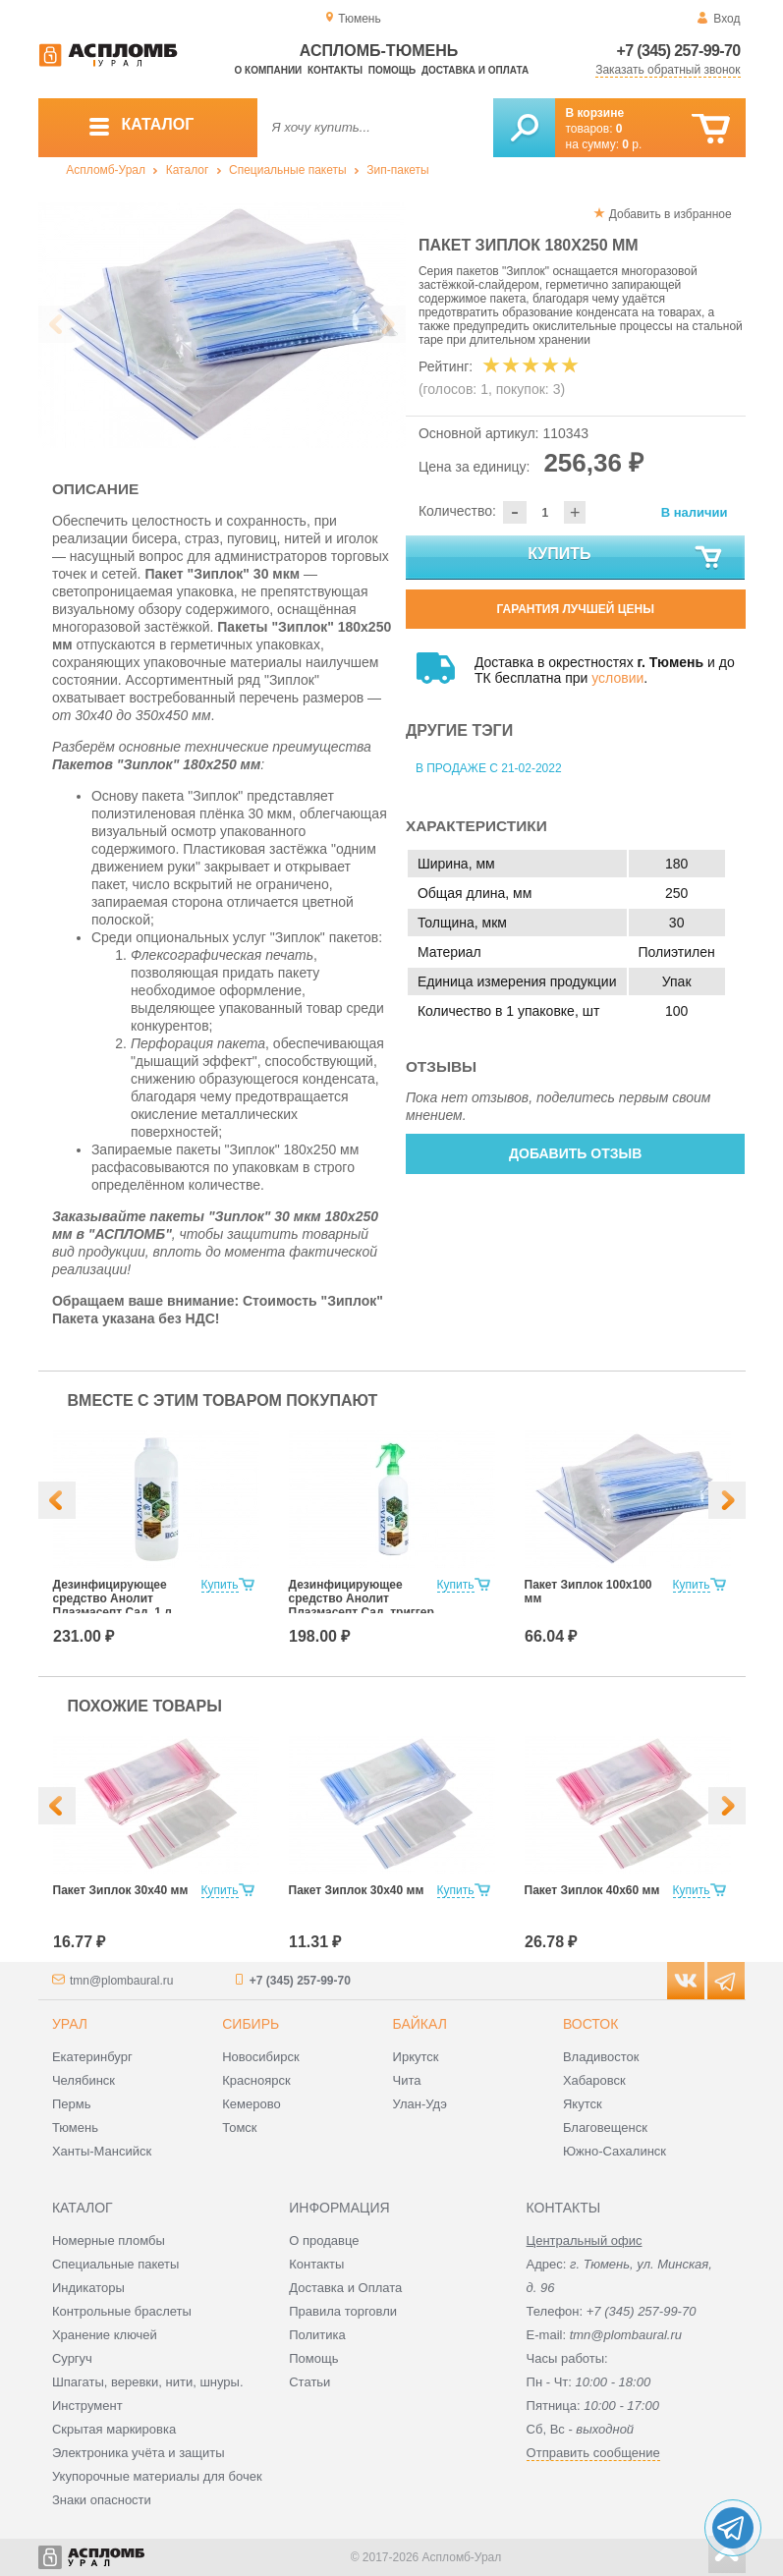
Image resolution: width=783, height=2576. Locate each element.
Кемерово (251, 2104)
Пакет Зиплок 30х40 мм (121, 1890)
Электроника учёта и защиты (138, 2452)
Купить (626, 558)
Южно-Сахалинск (614, 2151)
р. (632, 144)
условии (617, 678)
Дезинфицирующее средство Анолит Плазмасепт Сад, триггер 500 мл (361, 1605)
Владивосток (601, 2056)
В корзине (595, 113)
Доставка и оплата (475, 70)
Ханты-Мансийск (101, 2151)
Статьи (309, 2382)
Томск (239, 2127)
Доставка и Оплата (345, 2287)
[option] (222, 325)
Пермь (71, 2104)
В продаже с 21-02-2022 (489, 768)
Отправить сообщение (593, 2452)
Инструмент (87, 2405)
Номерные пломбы (108, 2240)
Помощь (392, 70)
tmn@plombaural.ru (122, 1981)
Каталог (187, 170)
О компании (269, 70)
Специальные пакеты (288, 170)
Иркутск (416, 2056)
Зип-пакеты (397, 170)
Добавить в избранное (670, 214)
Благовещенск (605, 2127)
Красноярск (256, 2080)
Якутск (582, 2104)
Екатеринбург (92, 2056)
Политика (317, 2334)
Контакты (335, 70)
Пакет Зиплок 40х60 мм (592, 1890)
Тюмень (75, 2127)
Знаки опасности (101, 2499)
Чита (407, 2080)
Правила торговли (343, 2311)
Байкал (420, 2024)
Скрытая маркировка (114, 2429)
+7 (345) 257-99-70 (679, 50)
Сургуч (72, 2358)
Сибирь (250, 2024)
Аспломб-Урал (105, 170)
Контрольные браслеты (122, 2311)
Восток (590, 2024)
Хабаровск (594, 2080)
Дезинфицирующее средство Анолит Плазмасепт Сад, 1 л (112, 1598)
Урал (69, 2024)
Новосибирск (261, 2056)
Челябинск (83, 2080)
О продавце (324, 2240)
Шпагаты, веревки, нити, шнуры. (148, 2382)
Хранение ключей (104, 2334)
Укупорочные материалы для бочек (157, 2476)
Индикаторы (88, 2287)
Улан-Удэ (420, 2104)
